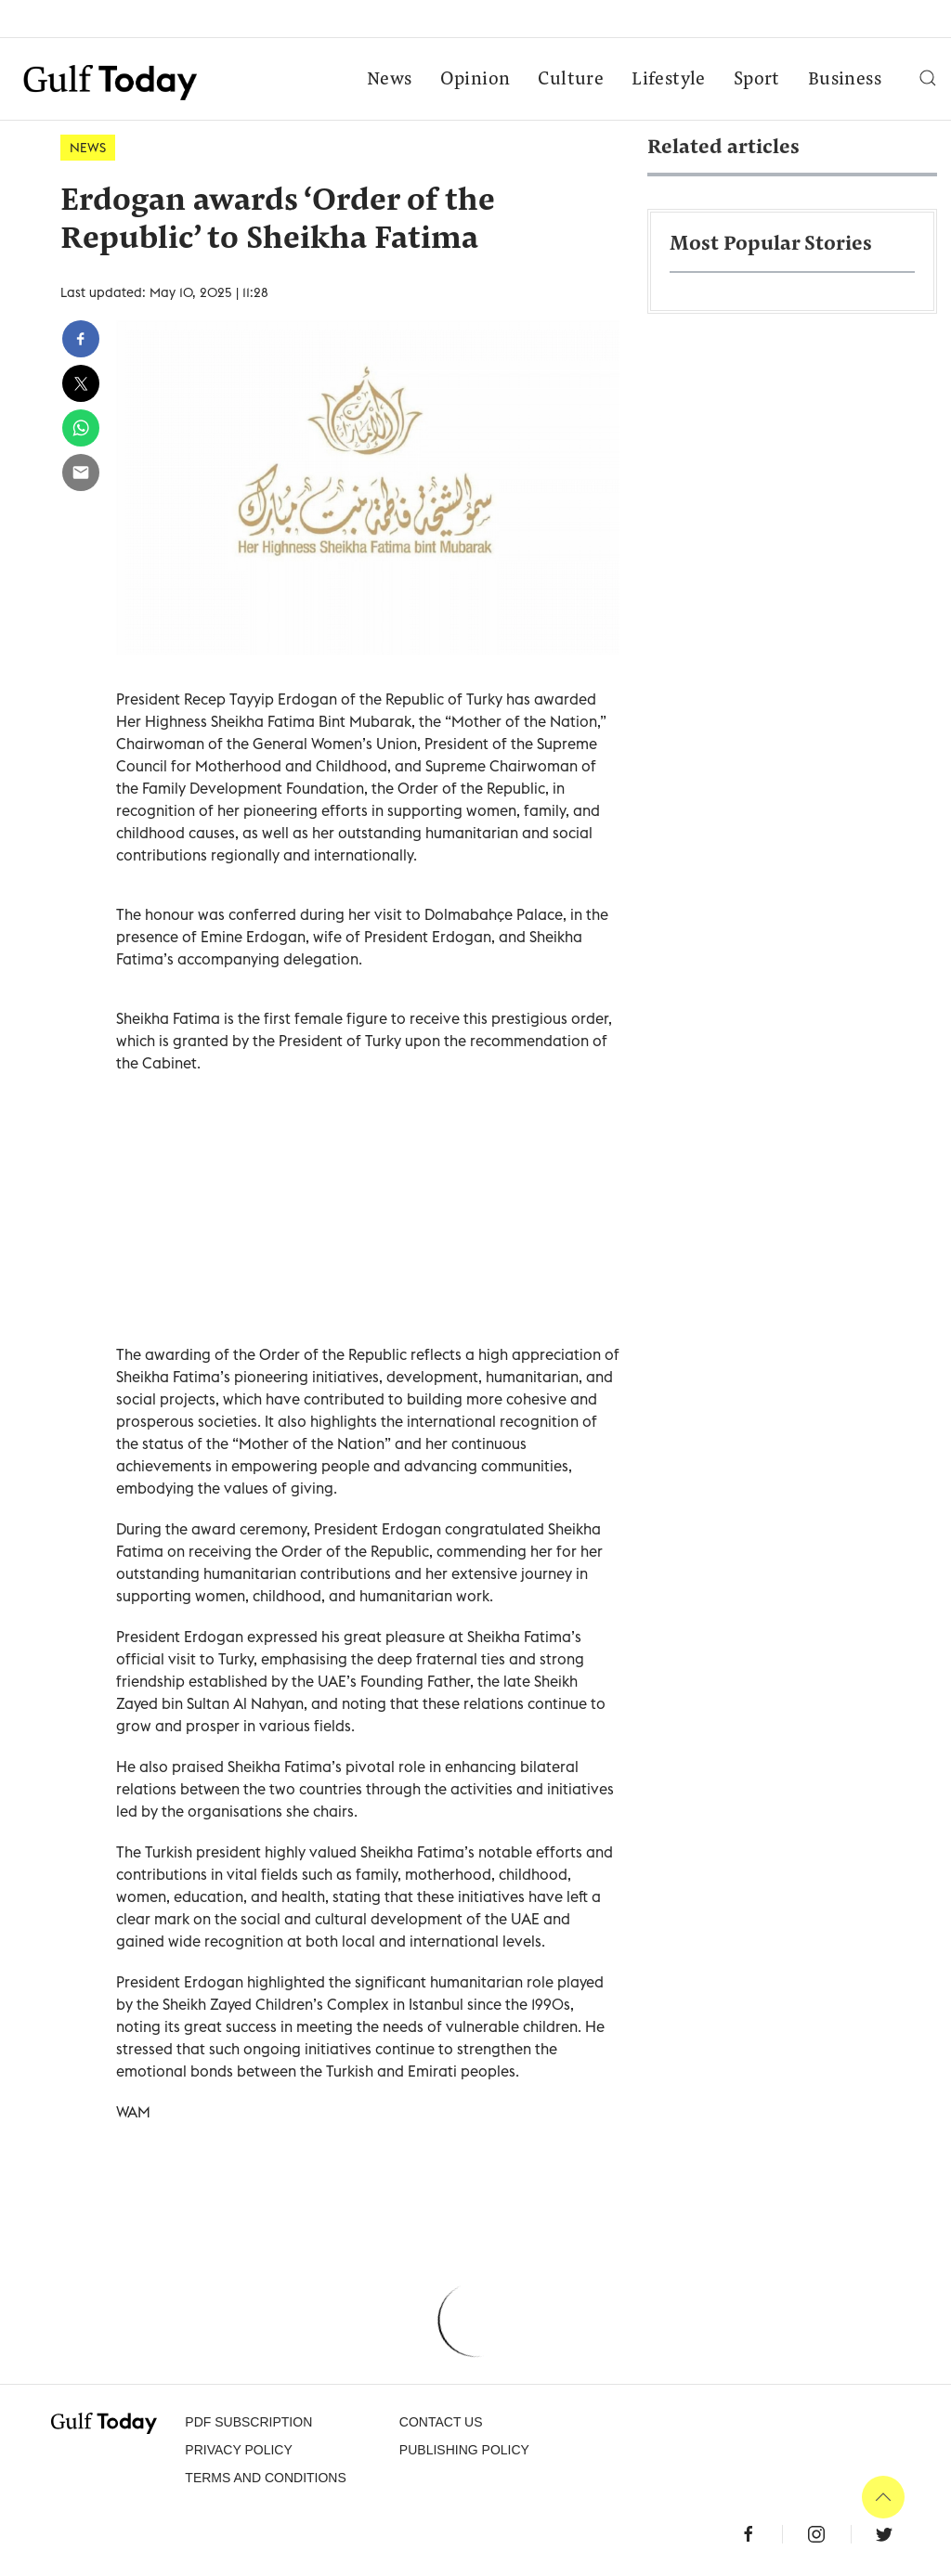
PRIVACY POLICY (238, 2449)
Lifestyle (669, 80)
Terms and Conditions (265, 2477)
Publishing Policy (464, 2449)
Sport (757, 80)
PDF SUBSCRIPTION (248, 2421)
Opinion (475, 80)
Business (844, 80)
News (389, 80)
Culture (571, 80)
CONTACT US (441, 2421)
